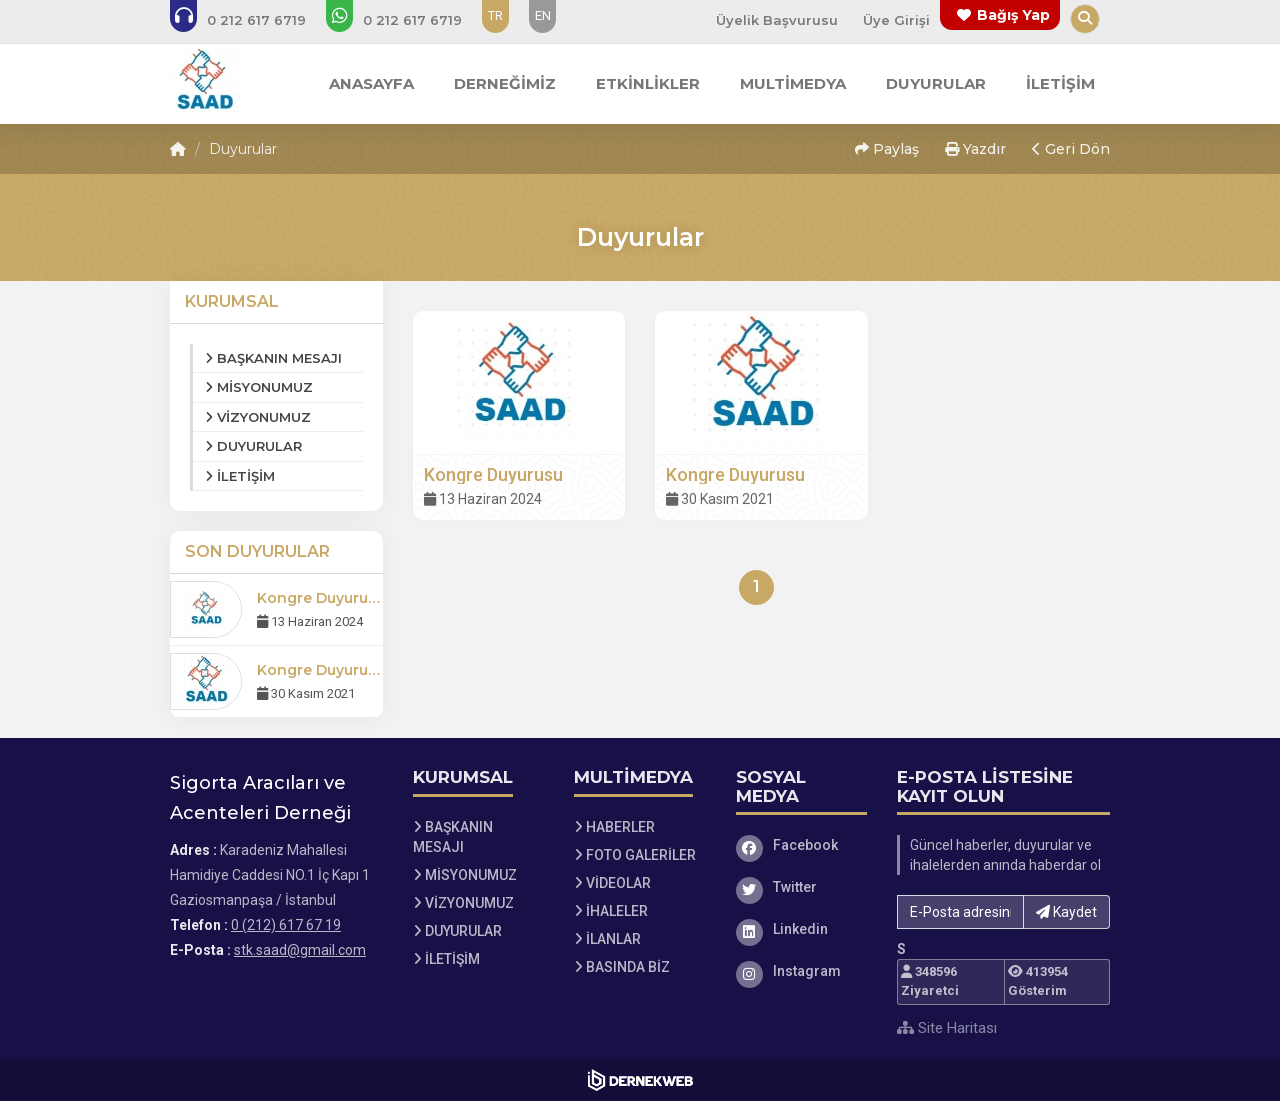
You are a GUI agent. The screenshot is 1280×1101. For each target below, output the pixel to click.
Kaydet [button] (1066, 912)
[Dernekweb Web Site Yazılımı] (640, 1080)
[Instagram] (802, 971)
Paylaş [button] (887, 149)
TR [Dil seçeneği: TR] (495, 15)
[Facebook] (802, 845)
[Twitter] (802, 887)
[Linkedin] (802, 929)
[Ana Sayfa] (205, 84)
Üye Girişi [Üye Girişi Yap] (896, 20)
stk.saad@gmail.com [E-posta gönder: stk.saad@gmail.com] (300, 950)
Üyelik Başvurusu (777, 20)
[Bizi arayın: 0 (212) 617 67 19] (251, 20)
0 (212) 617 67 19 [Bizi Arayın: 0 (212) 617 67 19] (286, 925)
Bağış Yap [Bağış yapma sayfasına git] (1013, 15)
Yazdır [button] (975, 149)
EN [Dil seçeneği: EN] (543, 15)
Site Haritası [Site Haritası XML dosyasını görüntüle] (947, 1028)
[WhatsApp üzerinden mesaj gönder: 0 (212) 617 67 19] (407, 20)
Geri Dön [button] (1071, 149)
